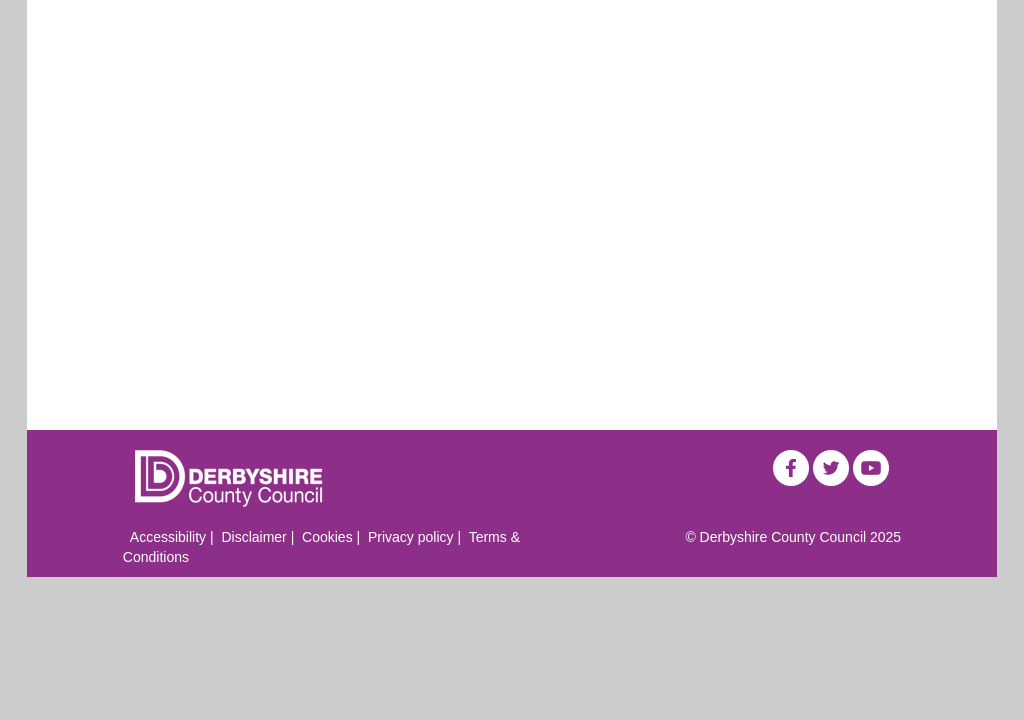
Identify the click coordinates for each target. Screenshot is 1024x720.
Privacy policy (411, 537)
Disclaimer (253, 537)
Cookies (327, 537)
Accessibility (168, 537)
